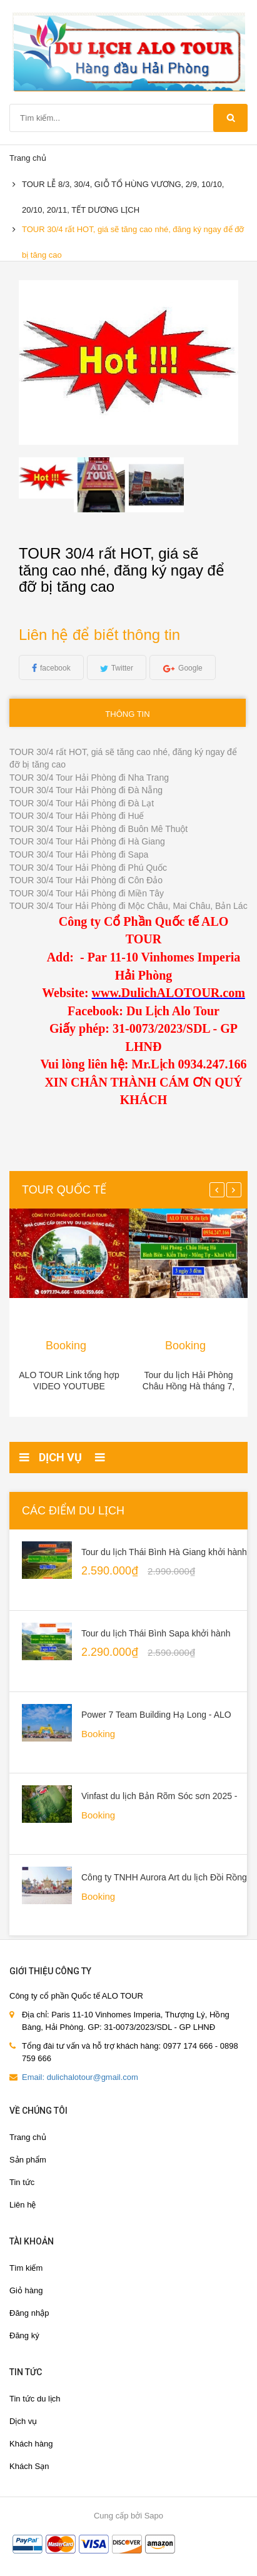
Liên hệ (22, 2204)
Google (190, 668)
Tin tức (21, 2182)
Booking (66, 1345)
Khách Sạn (29, 2466)
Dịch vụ (23, 2421)
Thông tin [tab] (127, 714)
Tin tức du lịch (35, 2398)
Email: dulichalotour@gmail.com (80, 2077)
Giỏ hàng (26, 2290)
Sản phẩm (27, 2159)
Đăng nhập (29, 2313)
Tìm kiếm (26, 2268)
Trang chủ (27, 2137)
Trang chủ (27, 158)
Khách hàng (31, 2443)
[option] (46, 478)
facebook (55, 668)
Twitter (122, 668)
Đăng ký (24, 2335)
